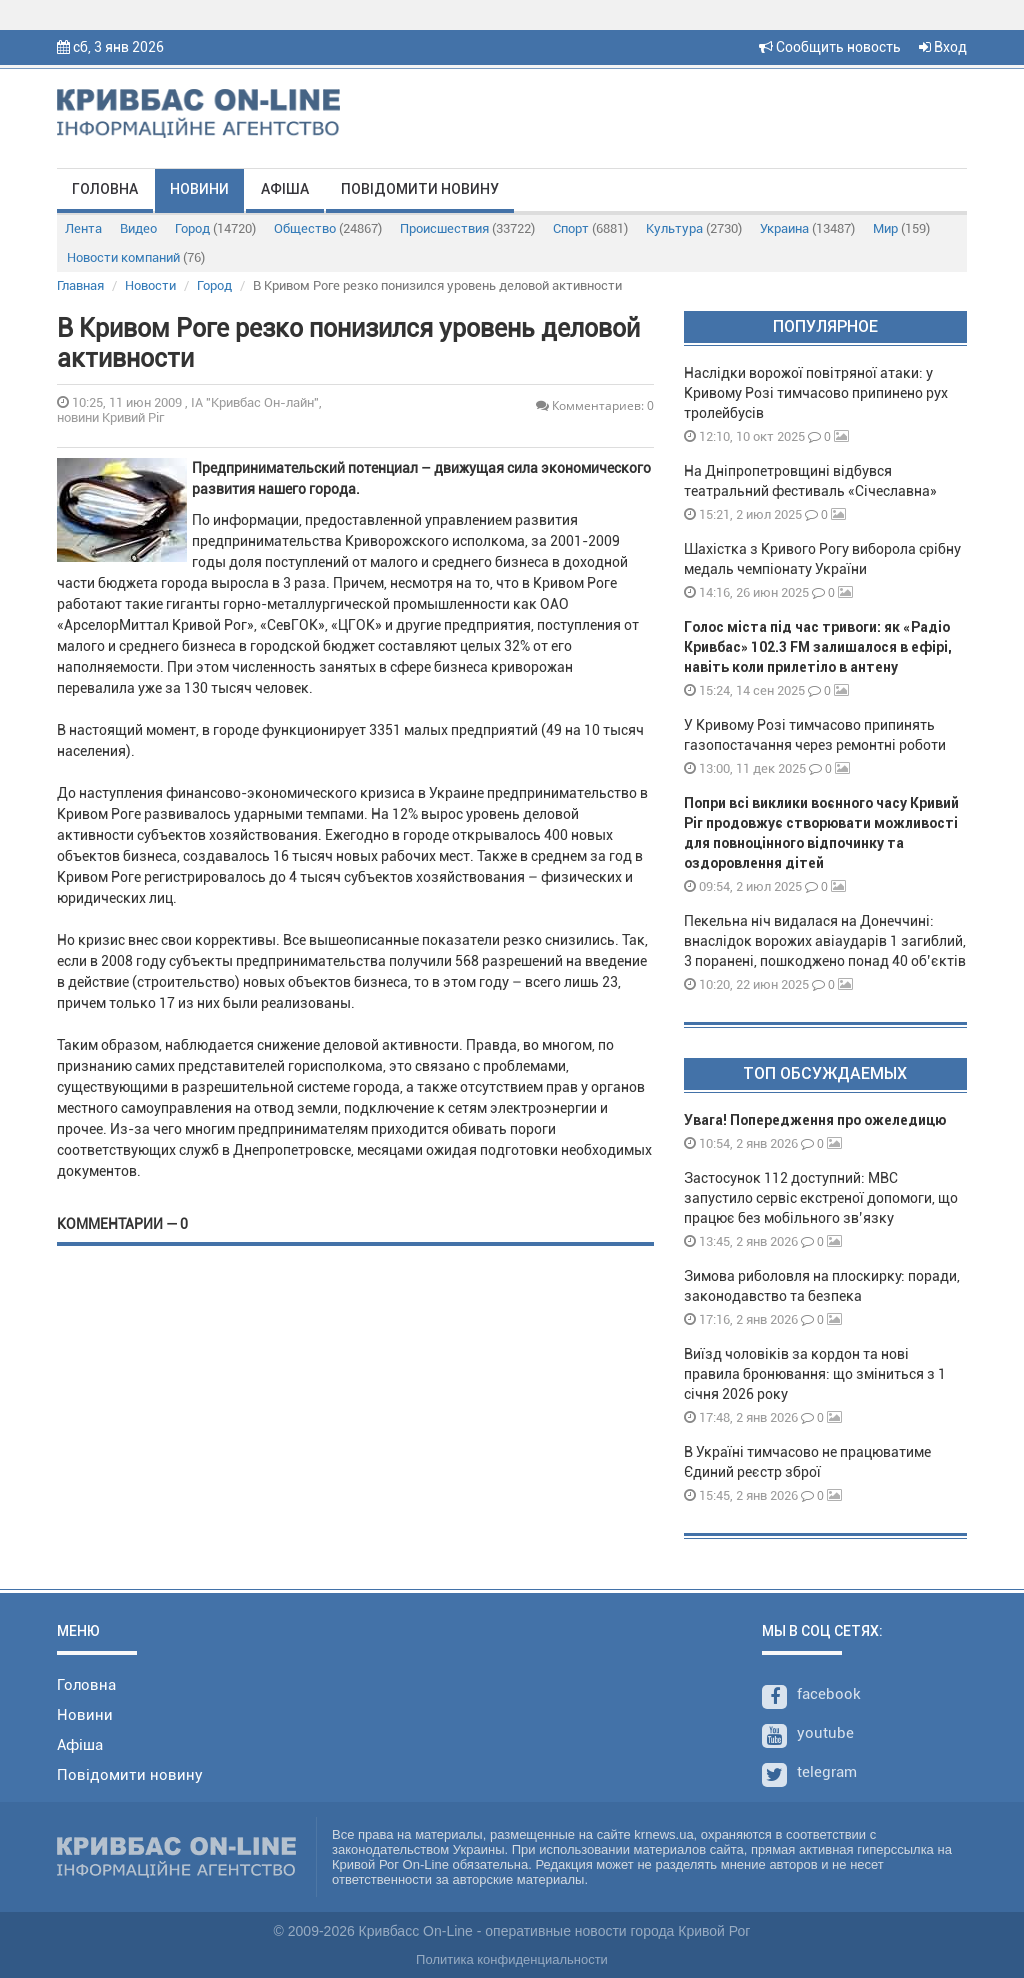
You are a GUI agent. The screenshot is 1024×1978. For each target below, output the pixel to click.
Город (215, 228)
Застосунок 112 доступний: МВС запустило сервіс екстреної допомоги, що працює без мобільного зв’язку (821, 1198)
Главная (80, 285)
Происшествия (467, 228)
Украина (807, 228)
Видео (138, 228)
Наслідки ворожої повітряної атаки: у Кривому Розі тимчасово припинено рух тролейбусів (816, 393)
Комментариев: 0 (595, 405)
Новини (199, 189)
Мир (901, 228)
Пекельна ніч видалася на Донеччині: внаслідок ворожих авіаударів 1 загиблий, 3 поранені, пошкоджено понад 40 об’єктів (825, 941)
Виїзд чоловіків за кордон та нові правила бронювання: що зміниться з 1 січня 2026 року (815, 1374)
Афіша (285, 189)
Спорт (590, 228)
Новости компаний (136, 257)
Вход (943, 47)
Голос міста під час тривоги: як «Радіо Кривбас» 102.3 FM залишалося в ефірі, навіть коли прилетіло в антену (818, 647)
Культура (694, 228)
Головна (105, 189)
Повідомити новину (420, 189)
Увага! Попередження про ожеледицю (815, 1120)
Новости (150, 285)
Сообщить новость (830, 47)
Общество (328, 228)
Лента (83, 228)
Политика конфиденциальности (512, 1959)
